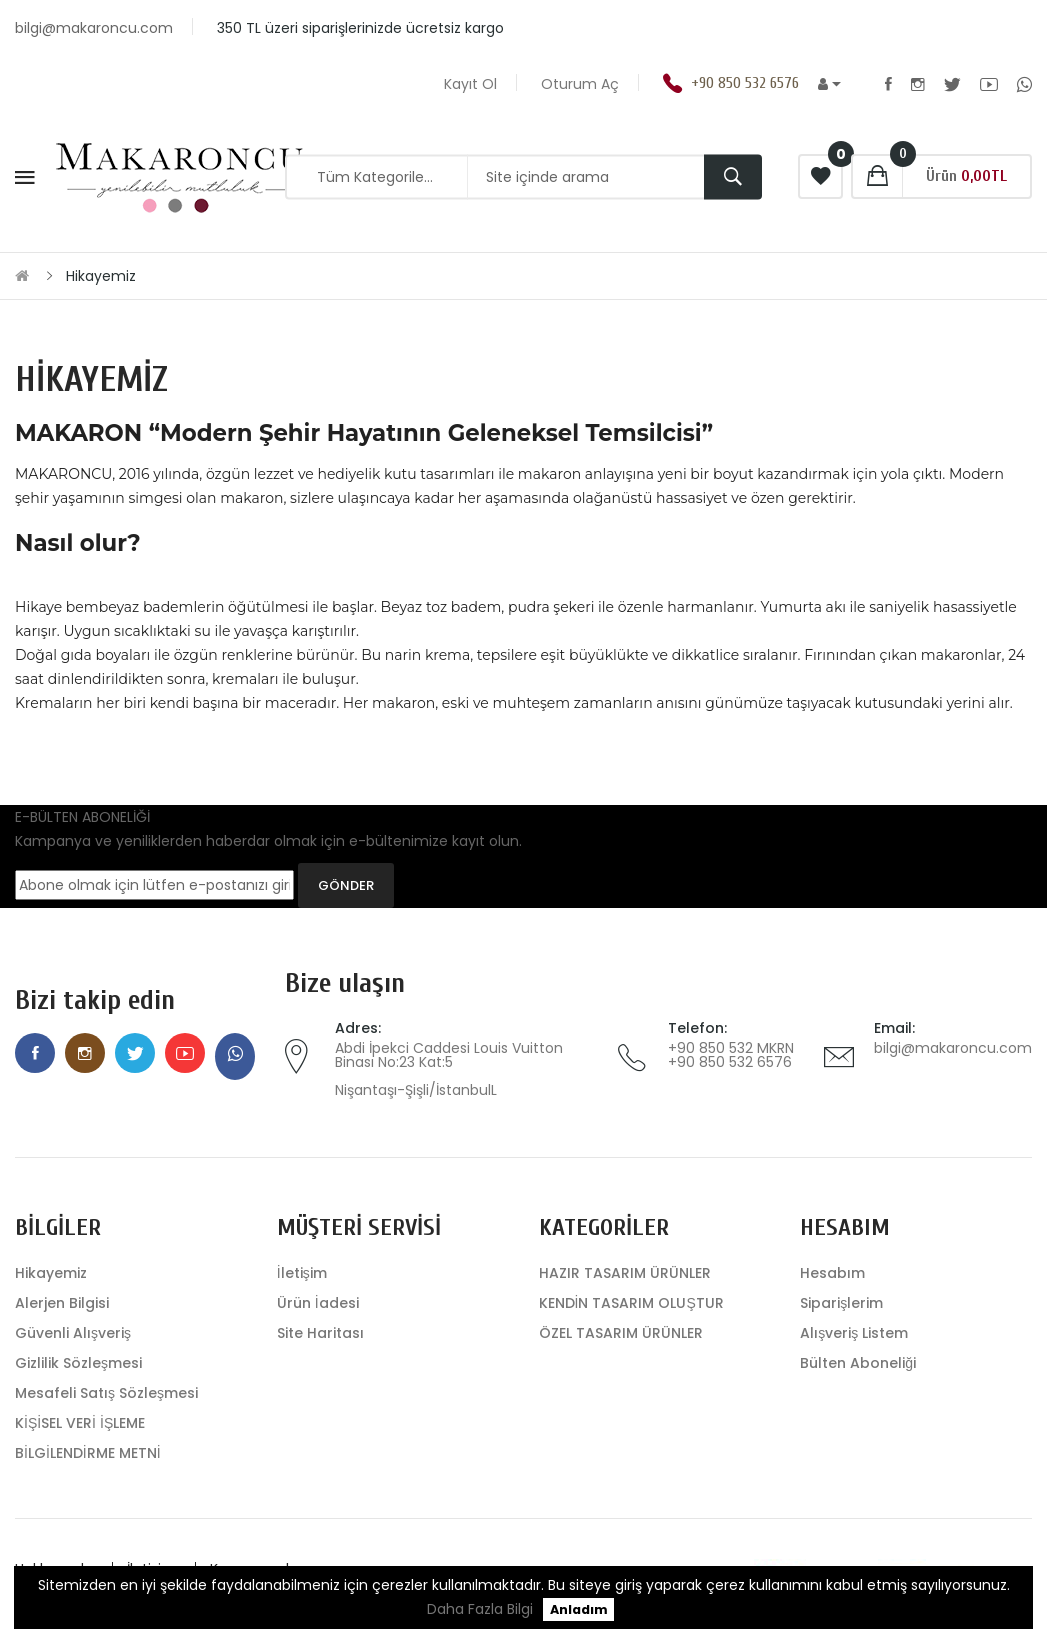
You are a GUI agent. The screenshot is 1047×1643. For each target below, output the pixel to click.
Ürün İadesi (318, 1303)
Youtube (989, 84)
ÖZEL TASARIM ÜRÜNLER (621, 1333)
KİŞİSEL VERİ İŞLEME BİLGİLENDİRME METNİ (88, 1438)
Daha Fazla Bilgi (480, 1609)
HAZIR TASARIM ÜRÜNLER (625, 1273)
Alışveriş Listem (854, 1333)
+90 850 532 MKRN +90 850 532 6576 (731, 1055)
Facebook (888, 84)
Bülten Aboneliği (858, 1363)
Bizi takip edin (95, 1000)
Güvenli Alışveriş (73, 1333)
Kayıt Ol (470, 84)
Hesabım (832, 1273)
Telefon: (697, 1028)
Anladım (579, 1609)
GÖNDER (346, 885)
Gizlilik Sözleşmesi (78, 1363)
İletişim (302, 1273)
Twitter (952, 84)
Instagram (918, 84)
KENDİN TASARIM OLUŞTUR (631, 1303)
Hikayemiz (101, 276)
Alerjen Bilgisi (62, 1303)
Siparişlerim (841, 1303)
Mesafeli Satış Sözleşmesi (106, 1393)
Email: (894, 1028)
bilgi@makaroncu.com (953, 1048)
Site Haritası (320, 1333)
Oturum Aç (580, 84)
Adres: (358, 1028)
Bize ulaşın (345, 983)
